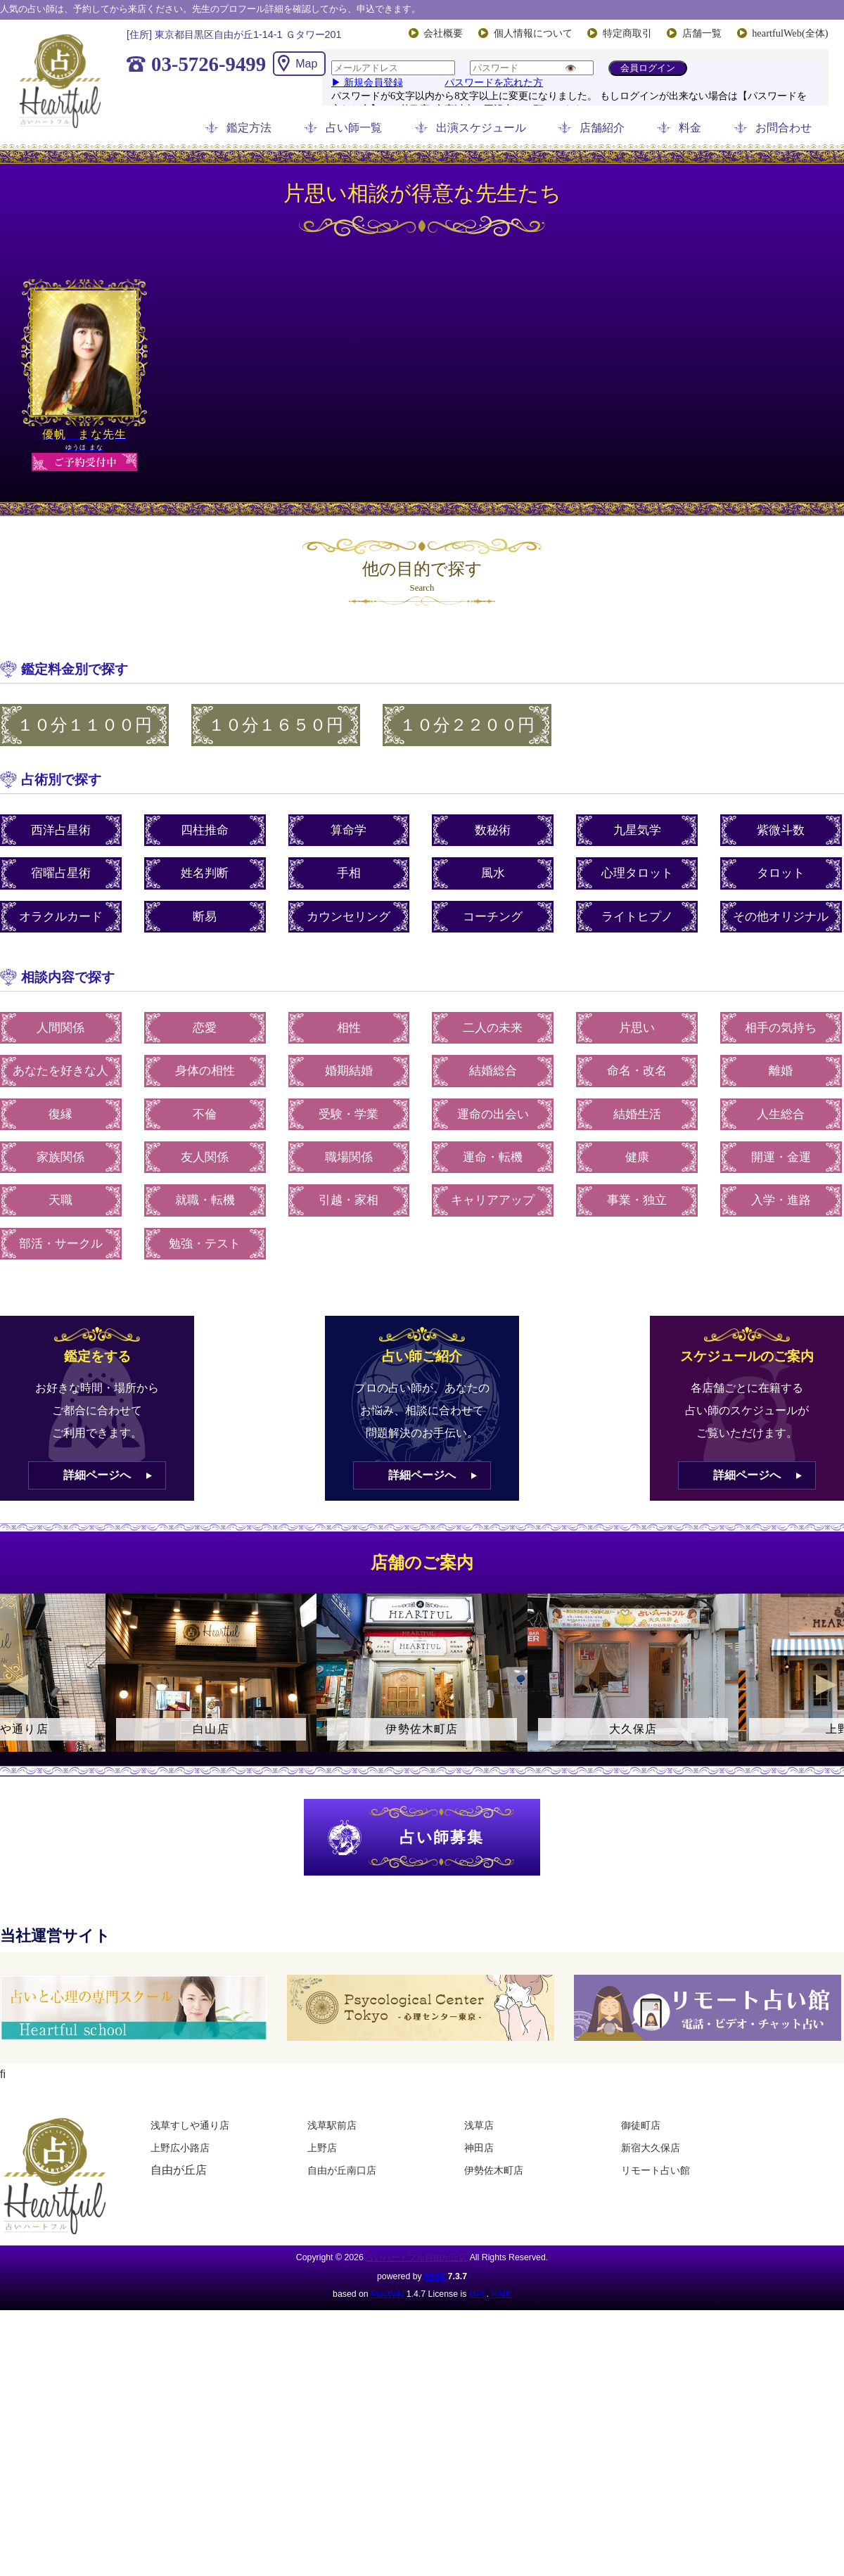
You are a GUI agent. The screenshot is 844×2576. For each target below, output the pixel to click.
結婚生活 (637, 1114)
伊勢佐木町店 (493, 2170)
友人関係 (205, 1157)
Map (306, 64)
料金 (690, 128)
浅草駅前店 (332, 2125)
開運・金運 (781, 1157)
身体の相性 (205, 1070)
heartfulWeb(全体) (790, 33)
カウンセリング (348, 916)
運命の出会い (493, 1114)
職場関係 (349, 1157)
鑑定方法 (248, 128)
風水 (493, 873)
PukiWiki (387, 2294)
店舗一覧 (702, 33)
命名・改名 (637, 1070)
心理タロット (637, 873)
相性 (349, 1027)
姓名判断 (205, 873)
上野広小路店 (180, 2147)
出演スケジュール (481, 128)
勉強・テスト (205, 1243)
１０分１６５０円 (275, 725)
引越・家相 (348, 1200)
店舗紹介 (602, 128)
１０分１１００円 (84, 725)
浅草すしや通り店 (190, 2125)
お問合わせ (783, 128)
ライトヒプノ (637, 916)
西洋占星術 (61, 830)
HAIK (434, 2276)
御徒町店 (640, 2125)
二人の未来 (493, 1027)
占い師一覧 (354, 128)
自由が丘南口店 (341, 2170)
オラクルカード (61, 916)
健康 (637, 1157)
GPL (478, 2294)
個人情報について (533, 33)
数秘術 (493, 830)
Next (826, 1685)
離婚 (781, 1070)
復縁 (60, 1114)
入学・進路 (781, 1200)
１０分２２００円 (467, 725)
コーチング (493, 916)
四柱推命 (205, 830)
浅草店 (479, 2125)
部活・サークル (61, 1243)
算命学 (348, 830)
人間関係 (60, 1027)
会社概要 (443, 33)
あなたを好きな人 (60, 1070)
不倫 (205, 1114)
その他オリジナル (781, 916)
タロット (781, 873)
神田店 (479, 2147)
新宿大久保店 (650, 2147)
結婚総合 (493, 1070)
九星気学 (637, 830)
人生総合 (781, 1114)
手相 (349, 873)
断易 (205, 916)
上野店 (322, 2147)
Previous (18, 1685)
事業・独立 (637, 1200)
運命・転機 (493, 1157)
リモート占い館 (655, 2170)
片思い (637, 1027)
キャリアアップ (493, 1200)
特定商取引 (627, 33)
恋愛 (205, 1027)
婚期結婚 (349, 1070)
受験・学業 (348, 1114)
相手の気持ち (781, 1027)
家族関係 (60, 1157)
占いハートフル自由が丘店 (416, 2257)
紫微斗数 (781, 830)
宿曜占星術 (61, 873)
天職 (60, 1200)
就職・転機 (205, 1200)
